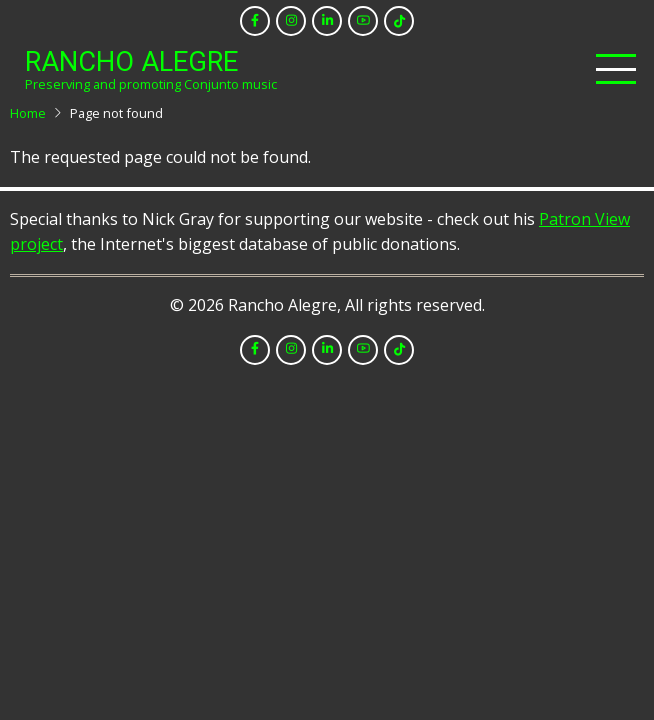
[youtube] (363, 21)
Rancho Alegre (131, 62)
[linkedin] (327, 21)
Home (28, 113)
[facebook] (255, 21)
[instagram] (291, 21)
